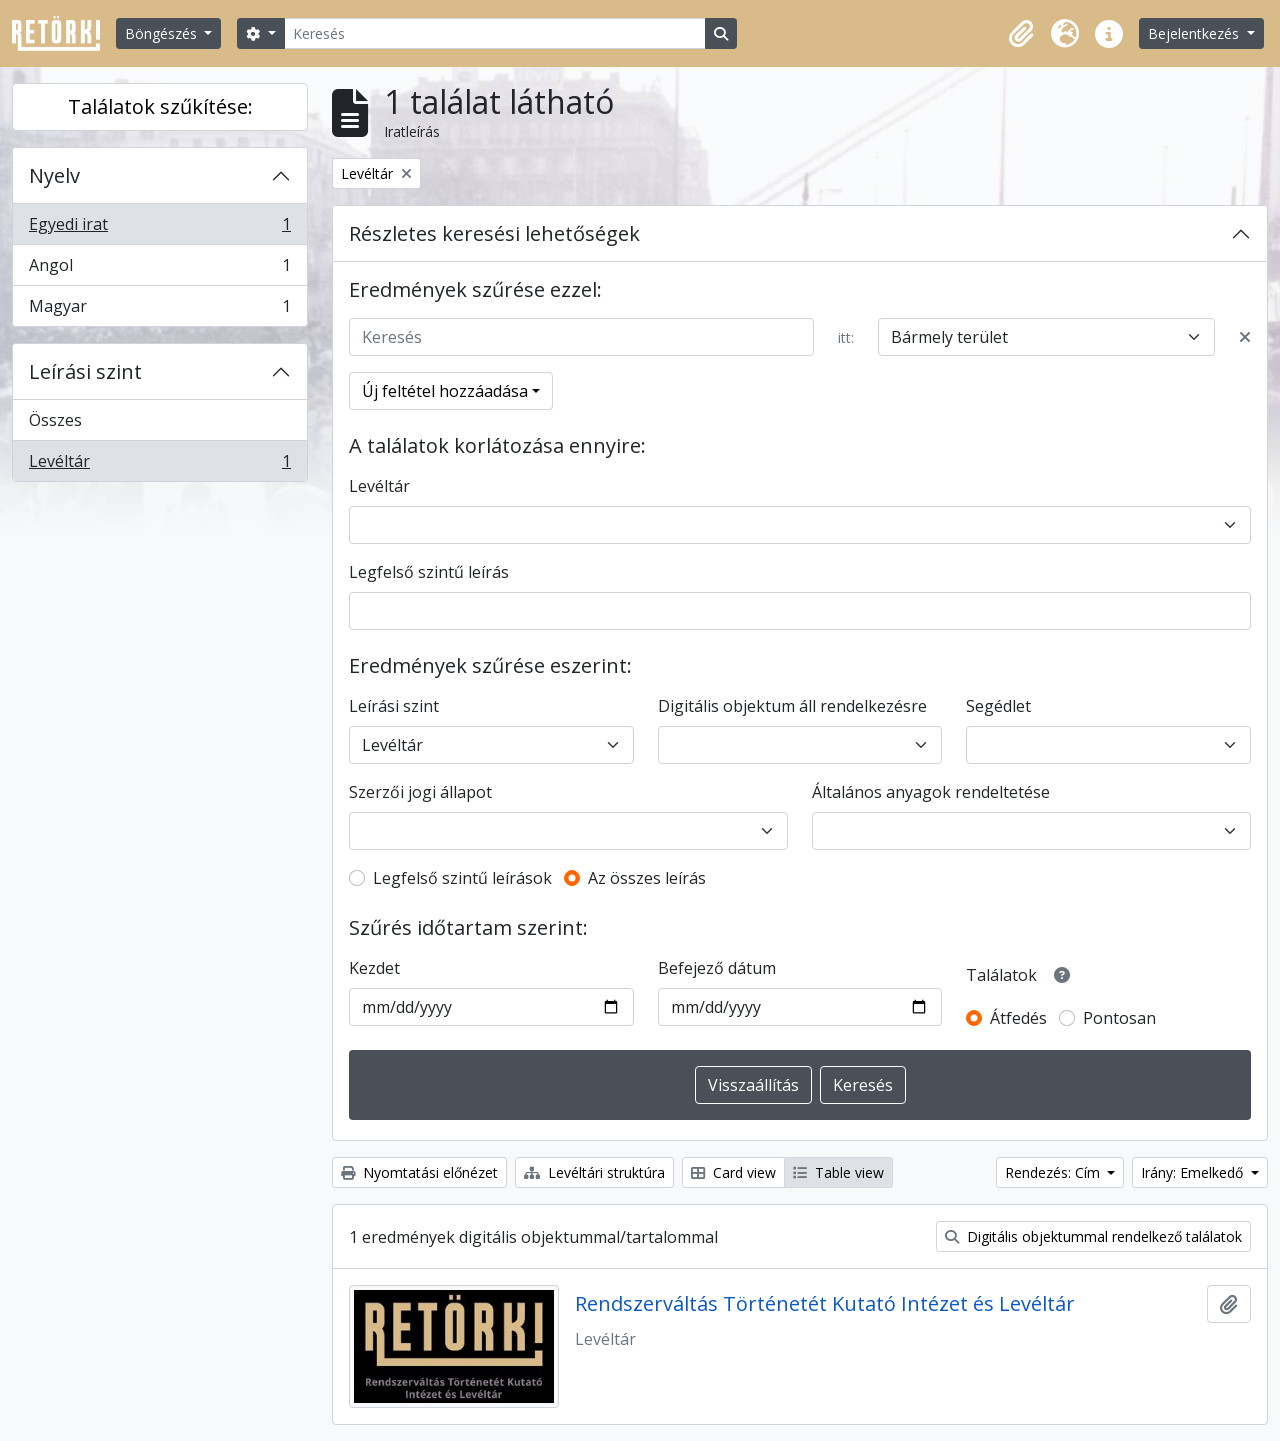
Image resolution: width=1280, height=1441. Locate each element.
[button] (1021, 34)
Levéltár (159, 465)
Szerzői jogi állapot (420, 792)
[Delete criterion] (1245, 337)
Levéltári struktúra (594, 1172)
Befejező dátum (717, 968)
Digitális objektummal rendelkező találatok (1093, 1236)
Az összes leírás (647, 878)
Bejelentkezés (1195, 33)
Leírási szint (85, 371)
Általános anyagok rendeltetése (931, 792)
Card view (733, 1172)
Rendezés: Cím (1054, 1172)
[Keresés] (495, 33)
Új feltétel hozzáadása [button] (445, 391)
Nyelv (54, 175)
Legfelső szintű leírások (462, 878)
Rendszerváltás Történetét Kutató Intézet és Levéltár (825, 1304)
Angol (159, 269)
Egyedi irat (159, 228)
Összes (55, 420)
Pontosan (1119, 1018)
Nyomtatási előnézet (419, 1172)
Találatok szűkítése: (160, 106)
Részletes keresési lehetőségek (494, 233)
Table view (838, 1172)
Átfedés (1018, 1018)
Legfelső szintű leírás (429, 572)
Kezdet (374, 968)
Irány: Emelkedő (1194, 1172)
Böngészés (163, 33)
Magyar (159, 310)
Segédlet (998, 706)
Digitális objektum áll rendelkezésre (792, 706)
